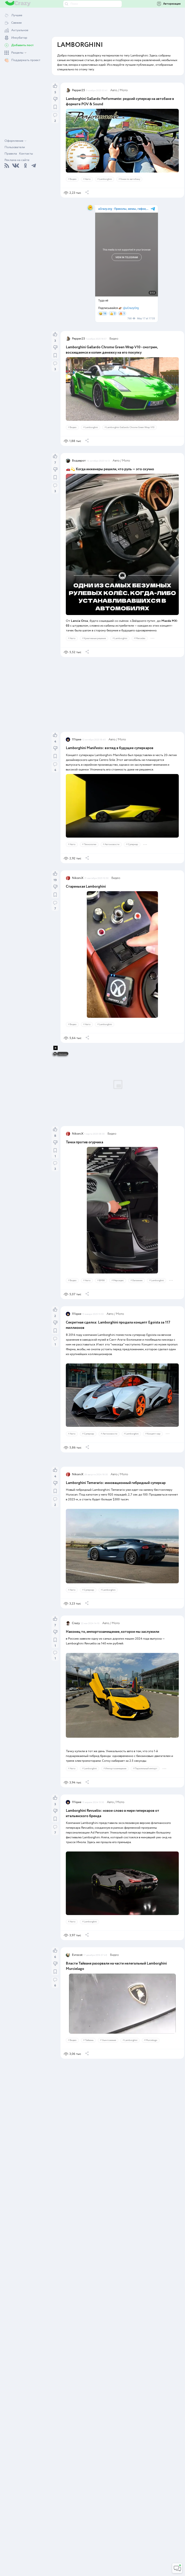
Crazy (76, 1623)
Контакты (26, 153)
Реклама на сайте (16, 160)
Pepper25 (78, 90)
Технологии (90, 844)
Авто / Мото (119, 90)
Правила (10, 153)
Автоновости (112, 844)
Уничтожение (109, 2040)
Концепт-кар (153, 1434)
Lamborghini (105, 179)
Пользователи (14, 147)
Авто (88, 179)
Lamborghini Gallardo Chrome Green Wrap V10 (130, 427)
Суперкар (133, 844)
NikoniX (77, 878)
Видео (73, 179)
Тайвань (89, 2040)
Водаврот (79, 460)
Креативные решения (95, 638)
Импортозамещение (115, 1768)
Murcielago (151, 2040)
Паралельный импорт (146, 1768)
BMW (102, 1280)
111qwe (76, 739)
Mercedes (140, 638)
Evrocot (77, 1955)
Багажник (137, 1280)
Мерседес (118, 1280)
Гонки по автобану (130, 179)
